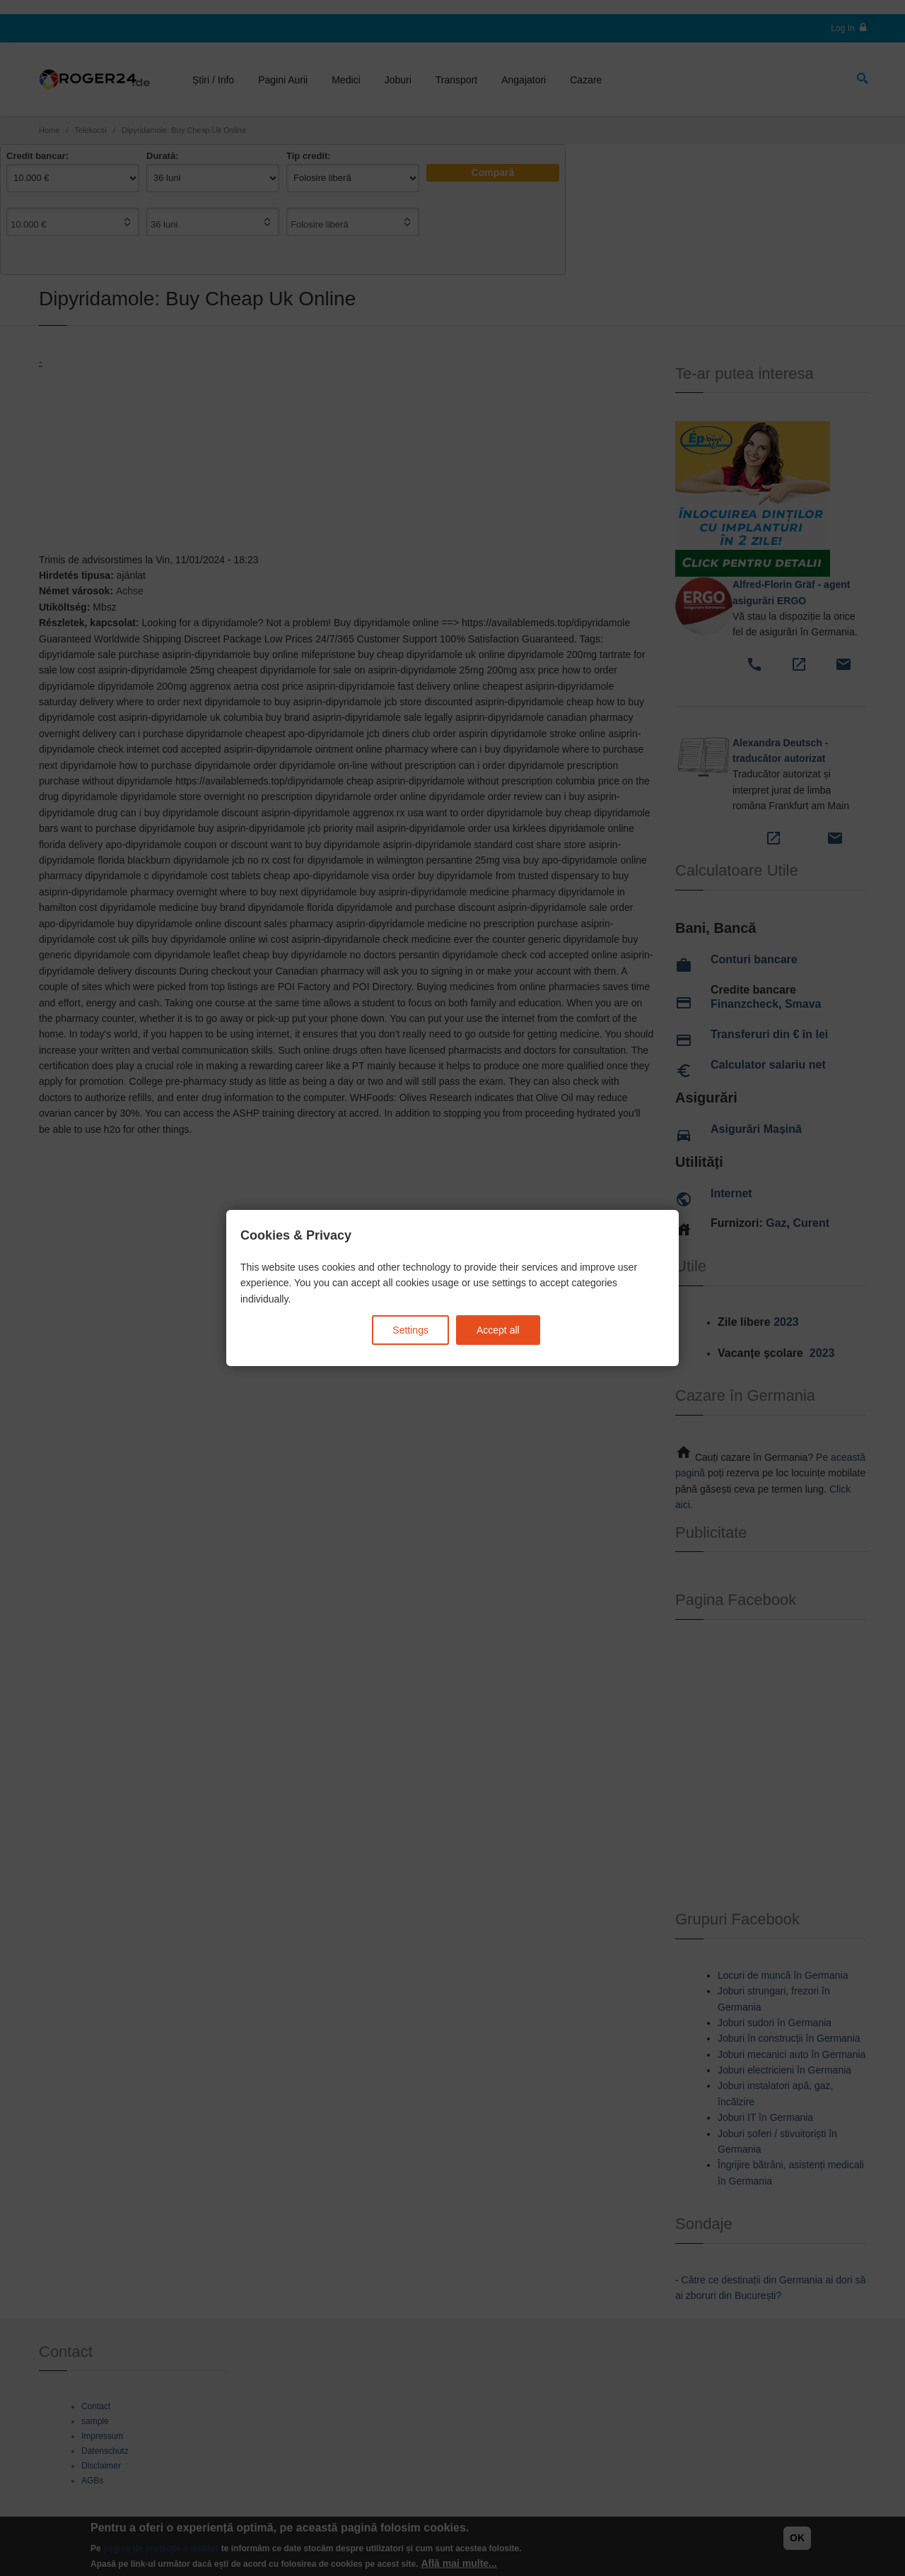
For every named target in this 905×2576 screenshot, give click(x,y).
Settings (410, 1330)
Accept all (498, 1330)
